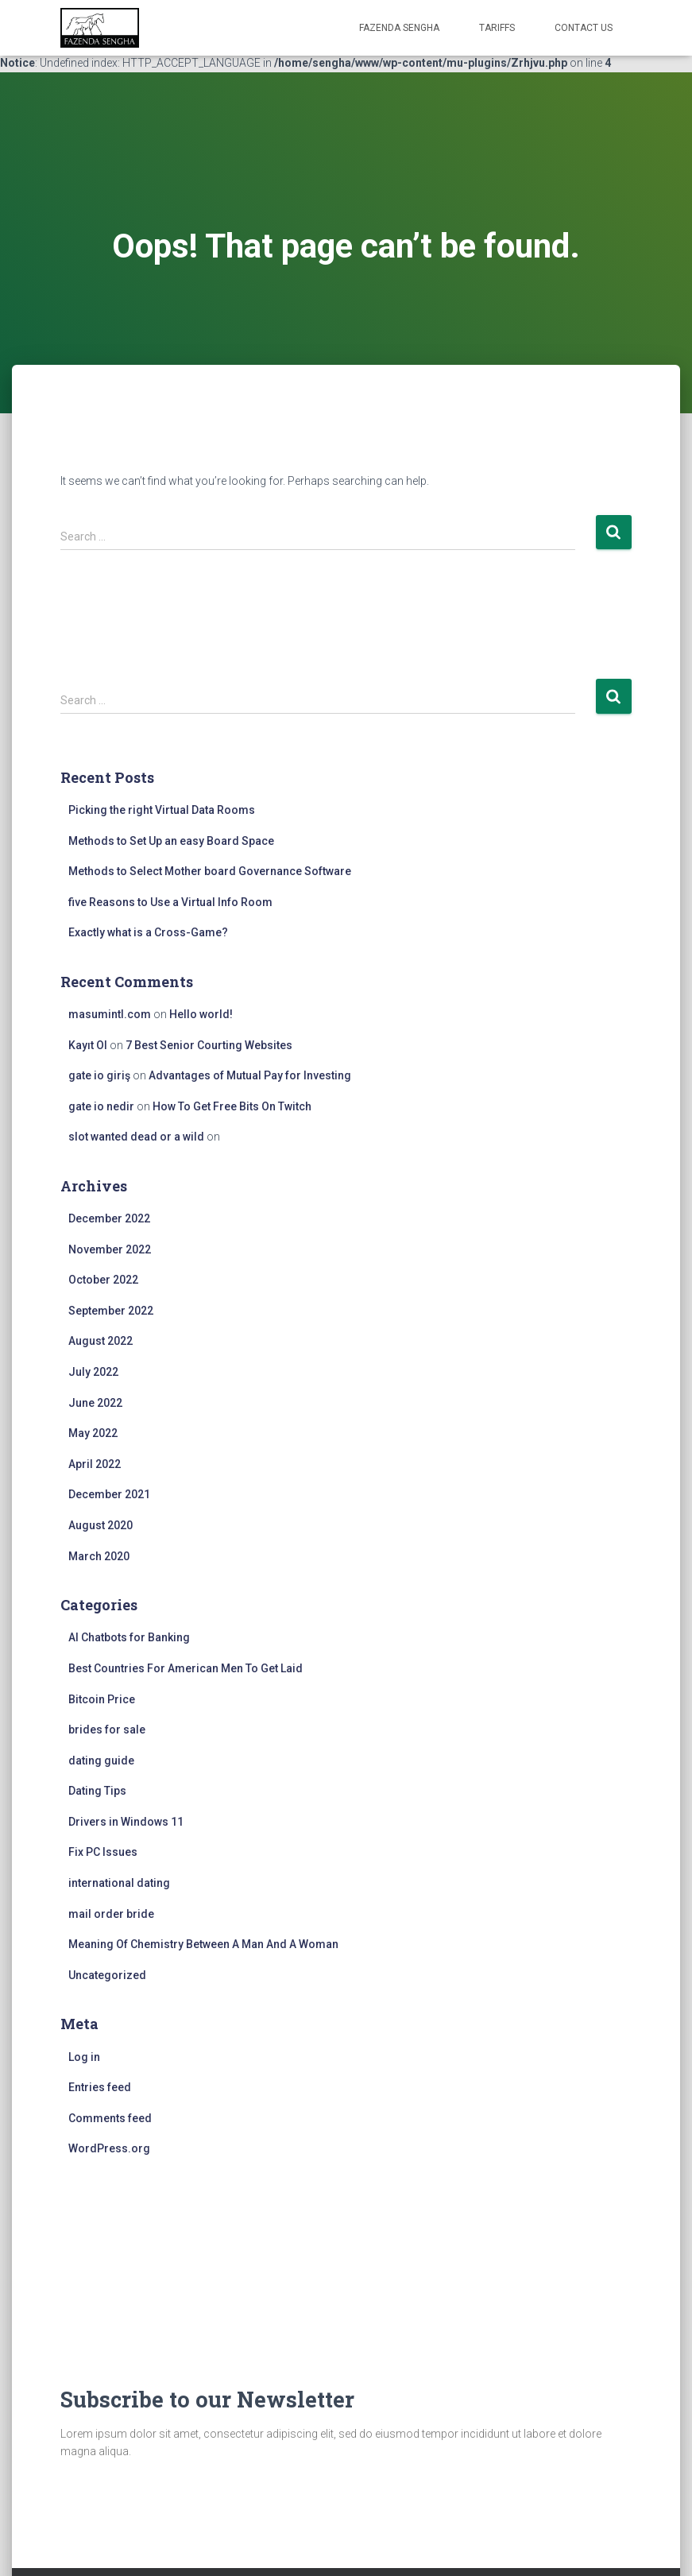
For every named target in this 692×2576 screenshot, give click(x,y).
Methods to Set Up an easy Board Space (171, 841)
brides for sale (106, 1729)
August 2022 (100, 1340)
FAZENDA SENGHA (399, 27)
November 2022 (109, 1249)
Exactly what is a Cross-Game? (148, 932)
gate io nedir (101, 1106)
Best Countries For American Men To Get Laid (185, 1668)
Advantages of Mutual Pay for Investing (250, 1075)
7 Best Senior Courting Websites (209, 1045)
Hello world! (201, 1014)
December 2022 (109, 1218)
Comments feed (110, 2118)
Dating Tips (97, 1790)
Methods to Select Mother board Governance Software (209, 871)
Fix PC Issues (102, 1852)
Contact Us (584, 27)
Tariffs (497, 27)
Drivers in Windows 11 (126, 1821)
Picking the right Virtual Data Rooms (161, 810)
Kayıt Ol (87, 1045)
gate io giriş (99, 1075)
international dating (119, 1883)
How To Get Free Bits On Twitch (232, 1106)
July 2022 (93, 1371)
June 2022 (95, 1402)
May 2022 (93, 1433)
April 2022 (94, 1464)
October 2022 (103, 1279)
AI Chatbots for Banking (129, 1637)
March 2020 (99, 1556)
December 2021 (109, 1494)
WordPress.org (109, 2148)
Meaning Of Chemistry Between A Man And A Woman (203, 1944)
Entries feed (99, 2087)
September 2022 (110, 1310)
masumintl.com (109, 1014)
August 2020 (100, 1525)
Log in (84, 2057)
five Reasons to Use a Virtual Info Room (170, 902)
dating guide (101, 1760)
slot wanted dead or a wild (136, 1136)
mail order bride (111, 1914)
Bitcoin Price (101, 1699)
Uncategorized (107, 1975)
